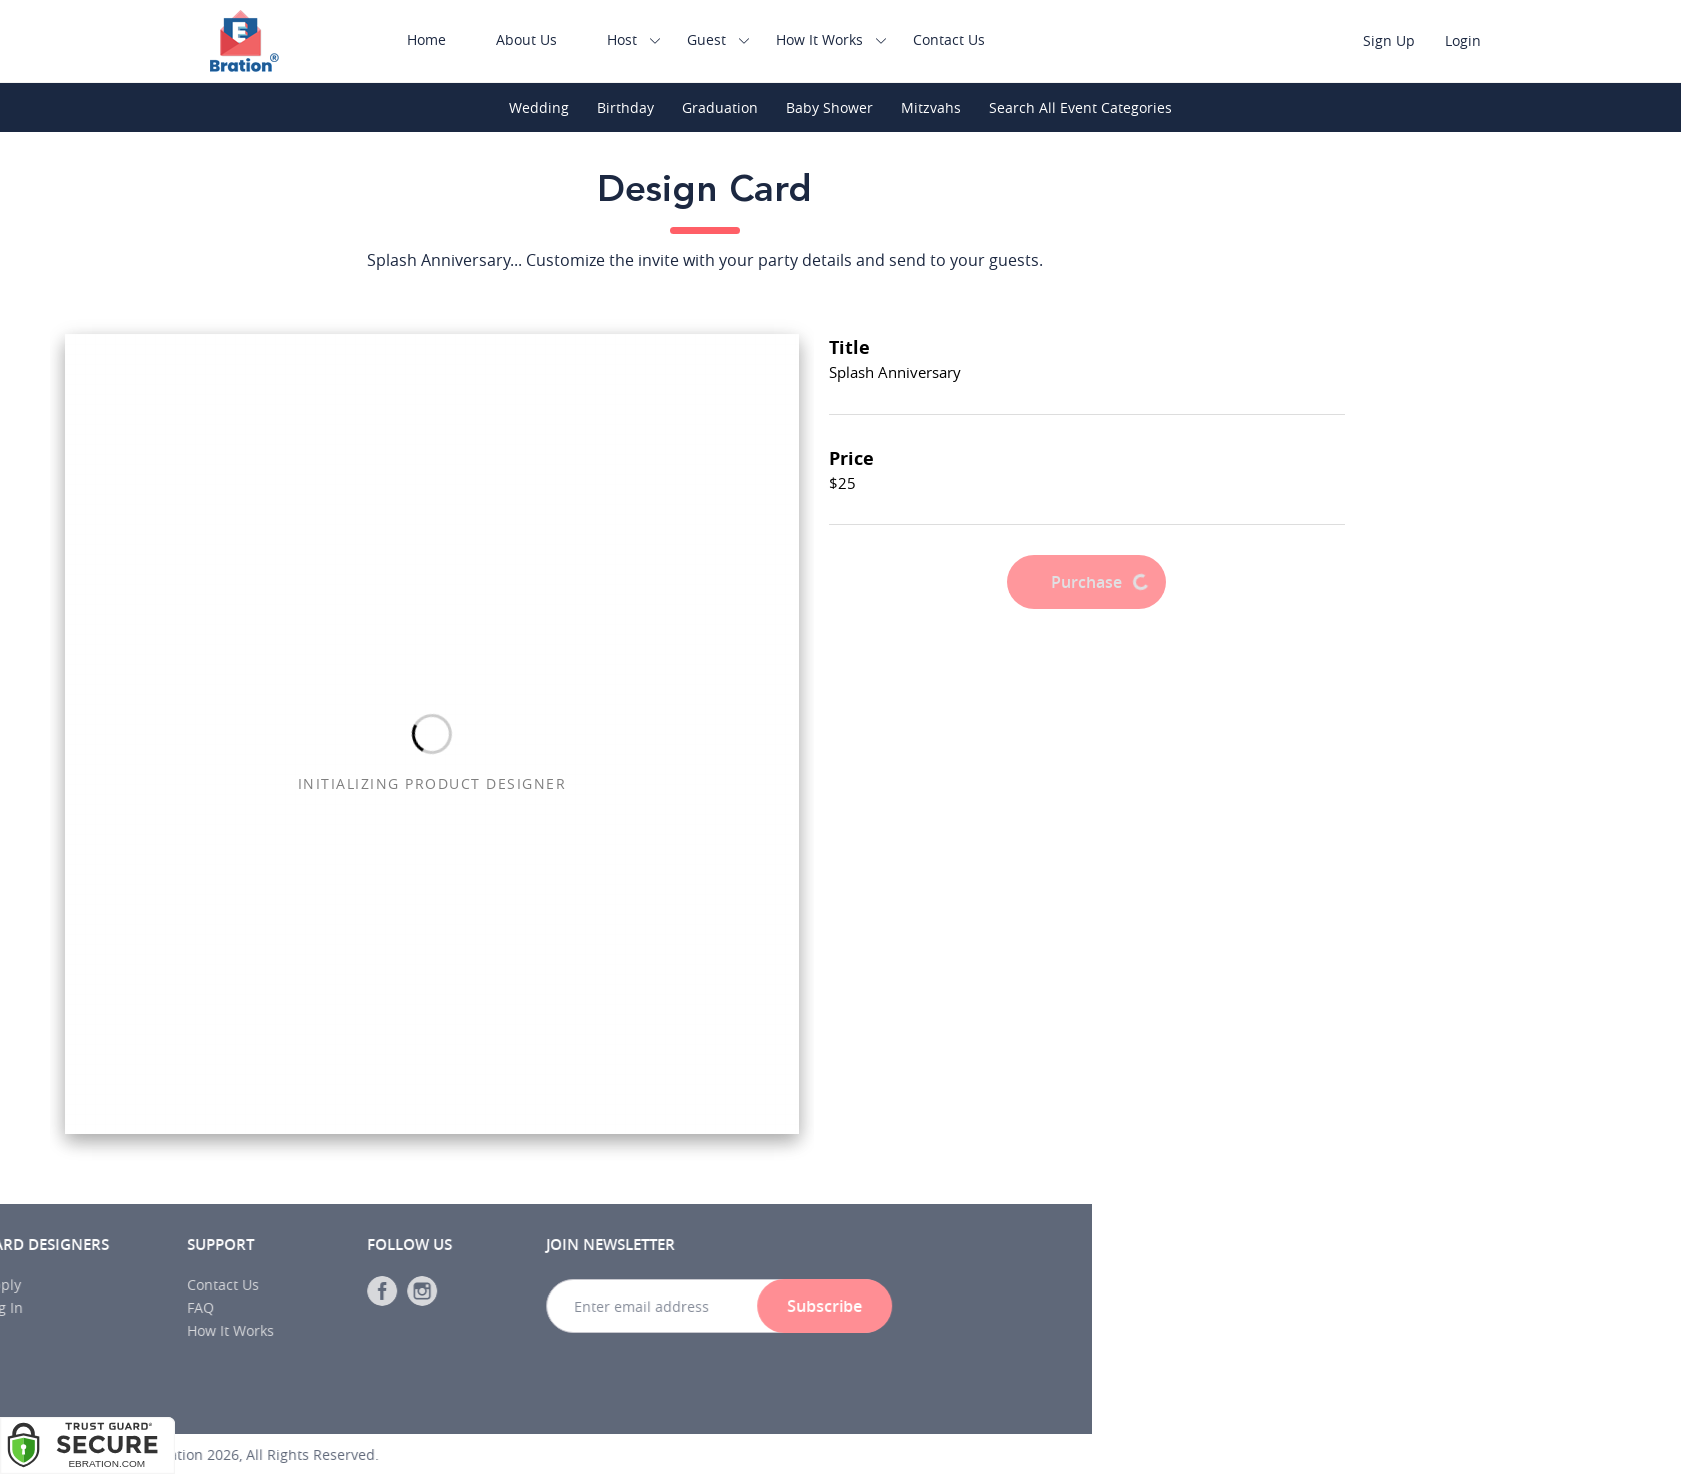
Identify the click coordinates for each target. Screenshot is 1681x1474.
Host (637, 39)
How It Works (834, 39)
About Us (541, 39)
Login (1478, 40)
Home (441, 39)
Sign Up (1404, 40)
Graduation (720, 107)
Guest (721, 39)
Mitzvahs (931, 107)
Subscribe (303, 1306)
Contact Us (964, 39)
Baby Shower (829, 107)
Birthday (625, 107)
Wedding (539, 107)
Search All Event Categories (1080, 107)
